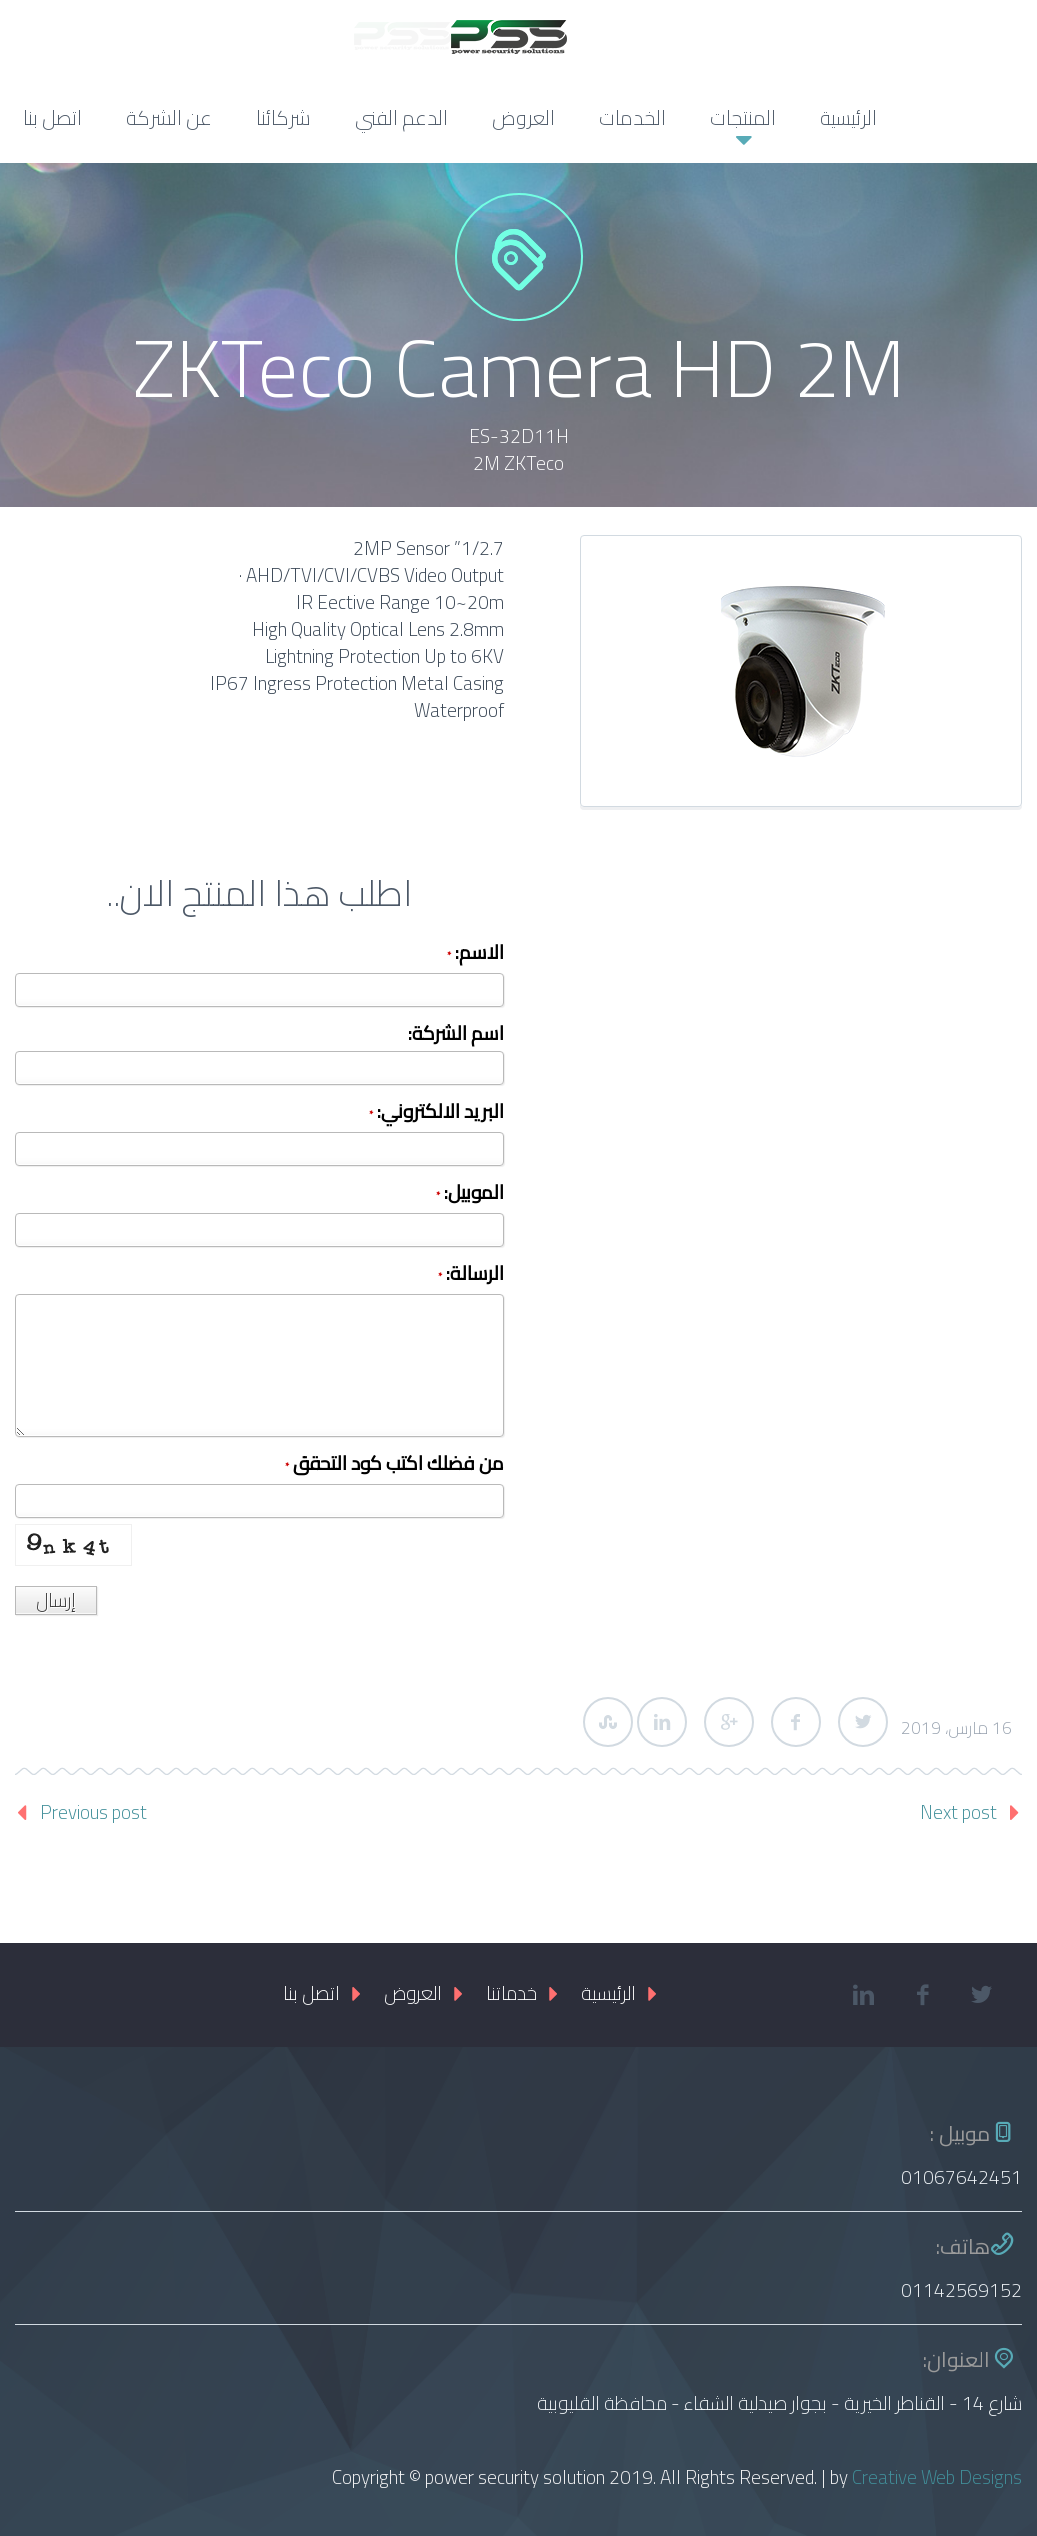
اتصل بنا (52, 117)
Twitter (863, 1722)
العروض (523, 117)
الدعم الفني (401, 117)
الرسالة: (471, 1275)
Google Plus (729, 1722)
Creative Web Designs (937, 2477)
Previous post (93, 1812)
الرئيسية (848, 117)
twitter (982, 1995)
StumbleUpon (608, 1722)
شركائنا (283, 117)
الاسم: (475, 954)
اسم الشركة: (456, 1035)
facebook (923, 1995)
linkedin (864, 1995)
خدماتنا (511, 1993)
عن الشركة (169, 117)
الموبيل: (470, 1194)
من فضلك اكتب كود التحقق (394, 1465)
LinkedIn (662, 1722)
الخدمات (632, 117)
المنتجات (743, 117)
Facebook (796, 1722)
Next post (958, 1812)
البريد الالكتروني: (436, 1113)
